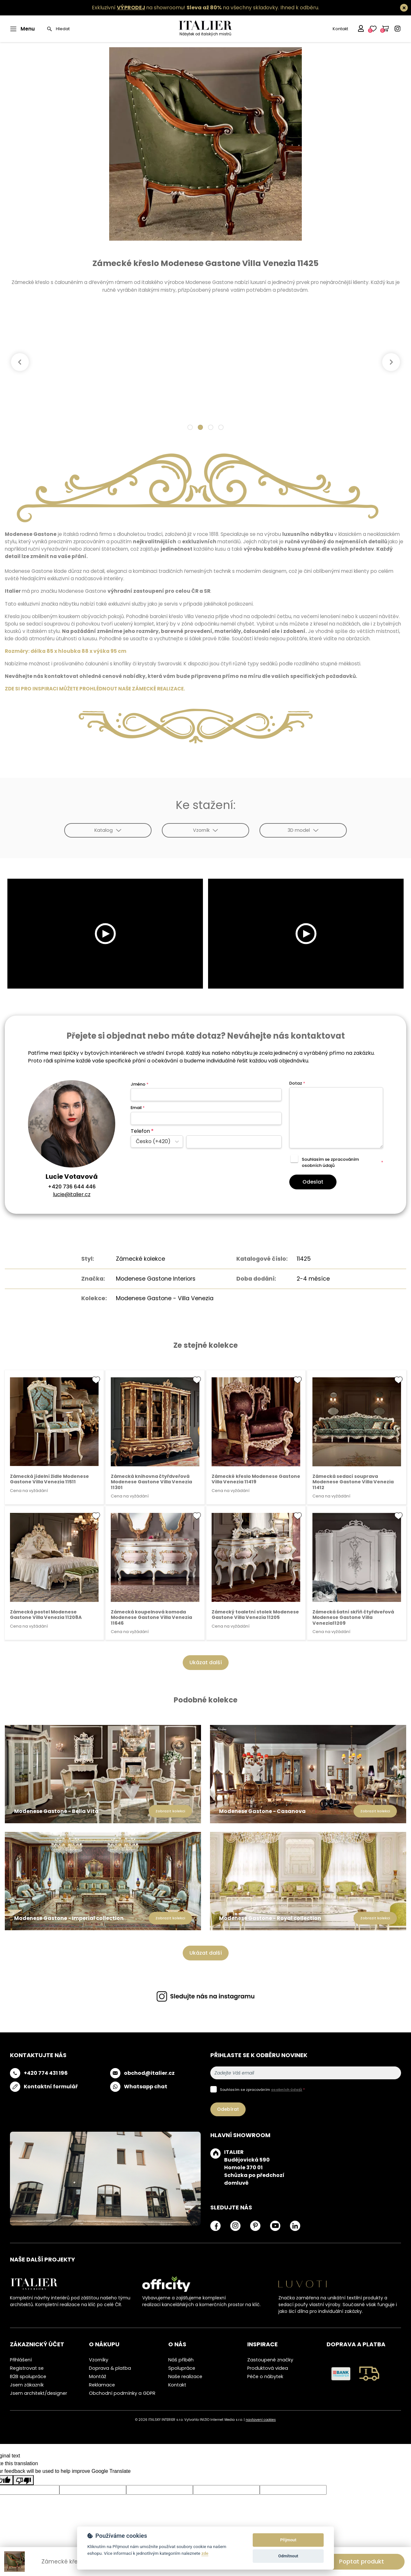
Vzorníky (98, 2360)
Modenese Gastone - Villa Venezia (165, 1298)
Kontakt (340, 28)
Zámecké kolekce (140, 1259)
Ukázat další (205, 1662)
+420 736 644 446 (72, 1186)
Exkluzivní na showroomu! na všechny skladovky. (185, 7)
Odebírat (228, 2109)
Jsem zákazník (27, 2385)
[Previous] (20, 362)
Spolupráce (181, 2368)
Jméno (139, 1084)
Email (137, 1107)
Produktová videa (267, 2368)
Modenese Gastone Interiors (156, 1279)
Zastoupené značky (270, 2360)
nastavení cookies (261, 2419)
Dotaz (297, 1083)
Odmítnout (288, 2556)
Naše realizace (185, 2376)
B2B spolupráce (28, 2376)
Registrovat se (27, 2368)
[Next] (391, 362)
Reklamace (102, 2385)
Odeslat (312, 1182)
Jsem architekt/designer (38, 2393)
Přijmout (288, 2539)
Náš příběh (181, 2360)
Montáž (97, 2376)
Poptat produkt (361, 2561)
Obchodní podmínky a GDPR (122, 2393)
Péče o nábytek (265, 2376)
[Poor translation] (23, 2480)
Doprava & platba (110, 2368)
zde (204, 2553)
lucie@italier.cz (72, 1194)
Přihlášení (21, 2360)
